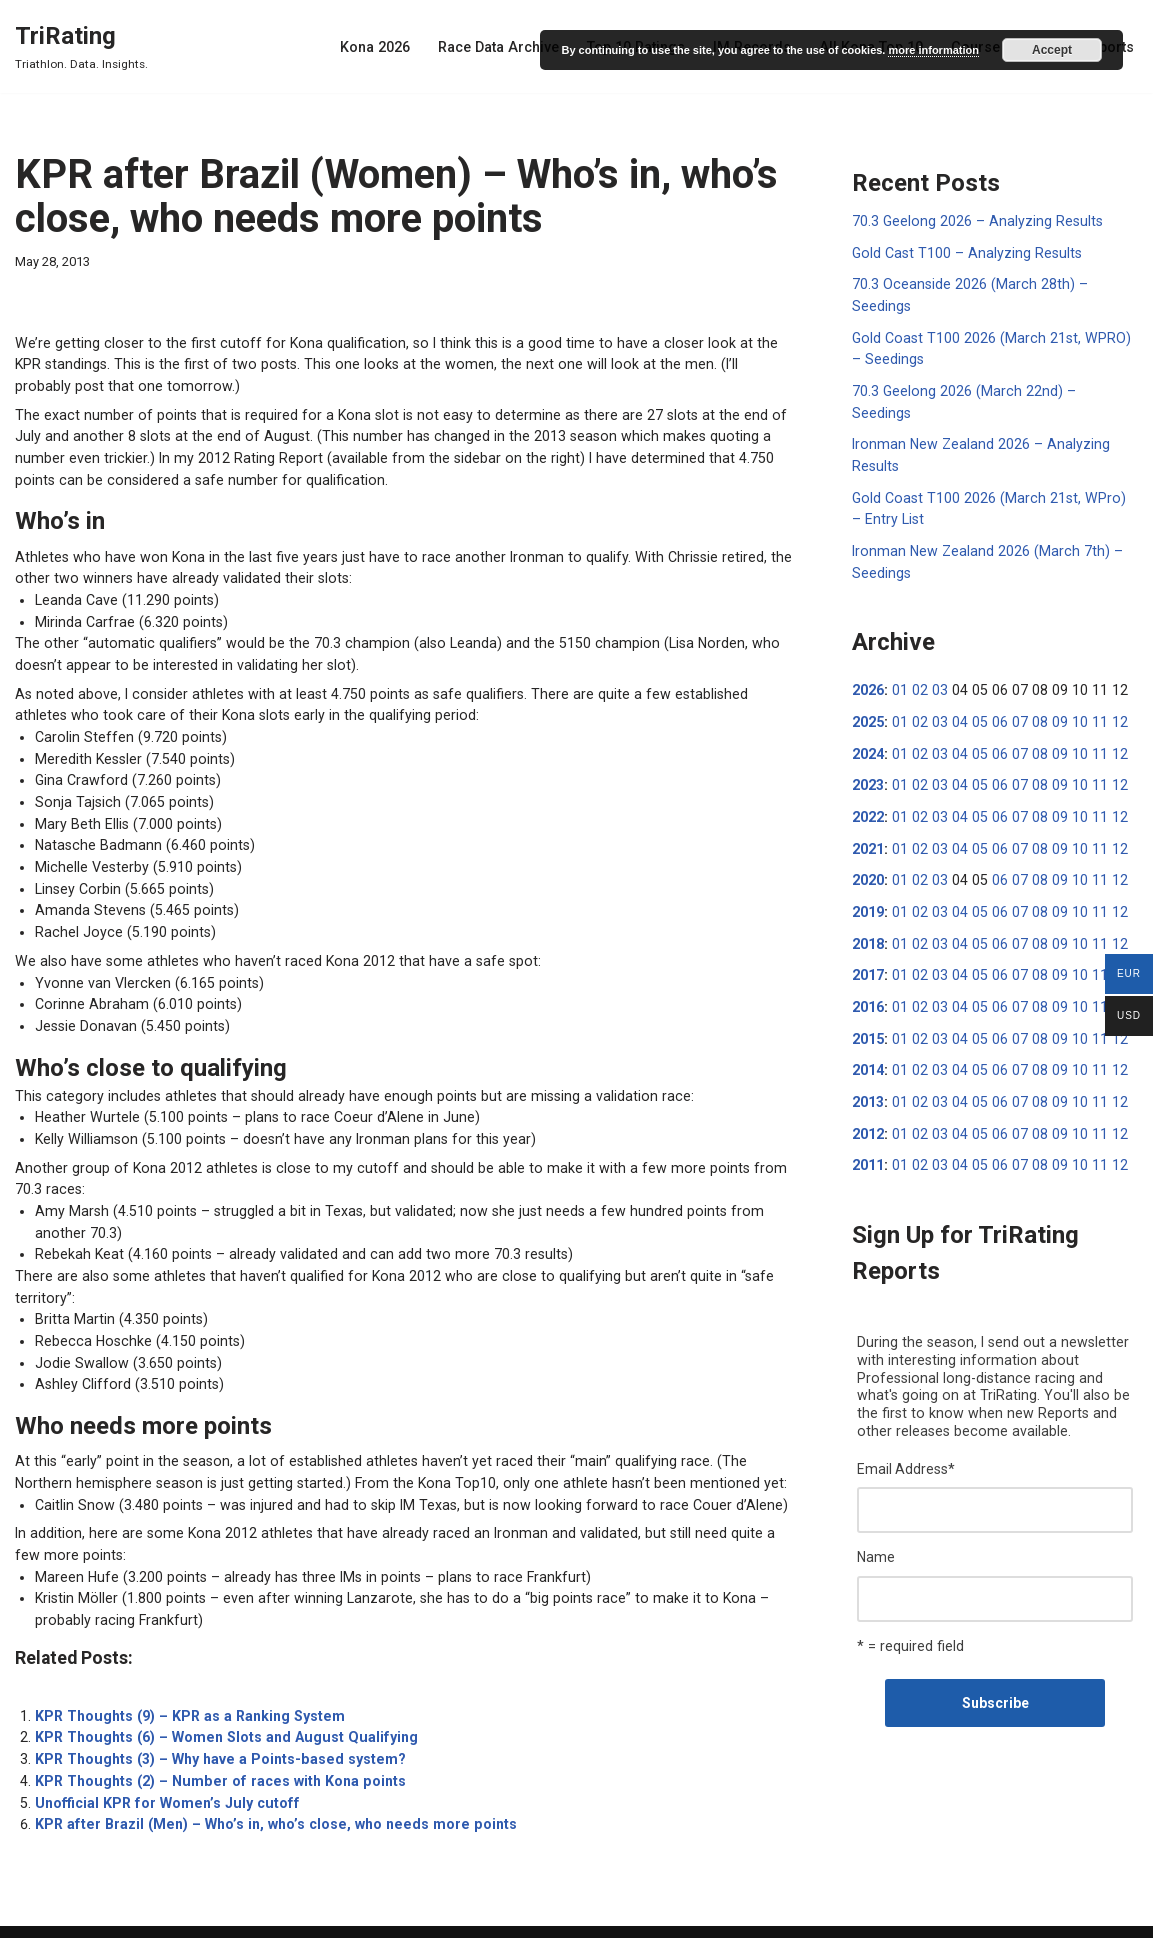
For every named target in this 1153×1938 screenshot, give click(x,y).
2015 (868, 1001)
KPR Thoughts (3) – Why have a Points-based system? (214, 1722)
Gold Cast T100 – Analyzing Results (964, 252)
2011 (868, 1125)
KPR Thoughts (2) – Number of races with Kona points (212, 1743)
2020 (868, 846)
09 (1051, 691)
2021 (868, 815)
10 (1070, 691)
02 (918, 660)
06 (994, 691)
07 (1013, 691)
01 (899, 660)
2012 (868, 1094)
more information (933, 50)
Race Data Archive (510, 47)
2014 (868, 1032)
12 (1108, 691)
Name (876, 1513)
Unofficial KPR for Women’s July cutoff (162, 1764)
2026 (868, 660)
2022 (868, 784)
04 (956, 691)
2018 (868, 908)
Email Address (906, 1426)
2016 (868, 970)
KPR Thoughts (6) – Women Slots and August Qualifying (219, 1701)
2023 (868, 753)
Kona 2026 (388, 47)
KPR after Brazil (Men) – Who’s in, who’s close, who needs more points (266, 1785)
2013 (868, 1063)
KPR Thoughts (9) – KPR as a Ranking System (185, 1680)
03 (937, 660)
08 (1032, 691)
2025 (868, 691)
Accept (1052, 50)
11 (1089, 691)
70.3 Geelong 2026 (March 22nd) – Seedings (991, 387)
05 (975, 691)
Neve (31, 1915)
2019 (868, 877)
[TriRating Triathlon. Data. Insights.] (81, 46)
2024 (868, 722)
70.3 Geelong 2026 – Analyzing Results (974, 221)
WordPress (168, 1915)
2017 (868, 939)
